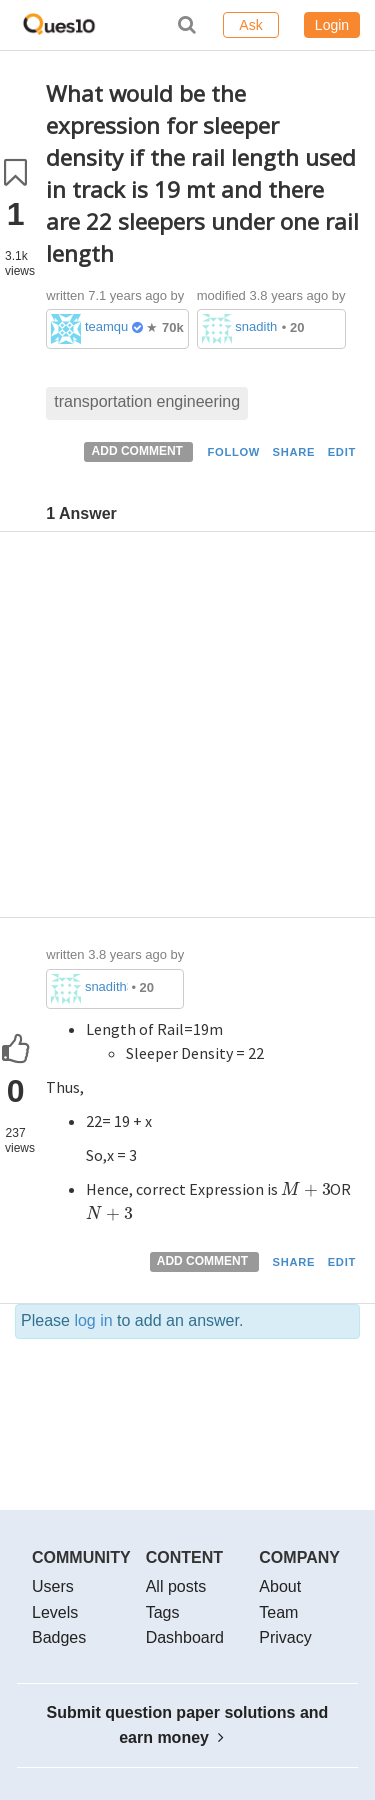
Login (332, 25)
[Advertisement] (187, 729)
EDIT (342, 452)
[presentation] (305, 1189)
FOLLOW (233, 452)
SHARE (294, 452)
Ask (250, 25)
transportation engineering (147, 401)
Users (53, 1586)
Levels (55, 1612)
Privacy (285, 1637)
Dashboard (185, 1637)
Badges (59, 1637)
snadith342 (256, 326)
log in (93, 1320)
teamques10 (106, 326)
